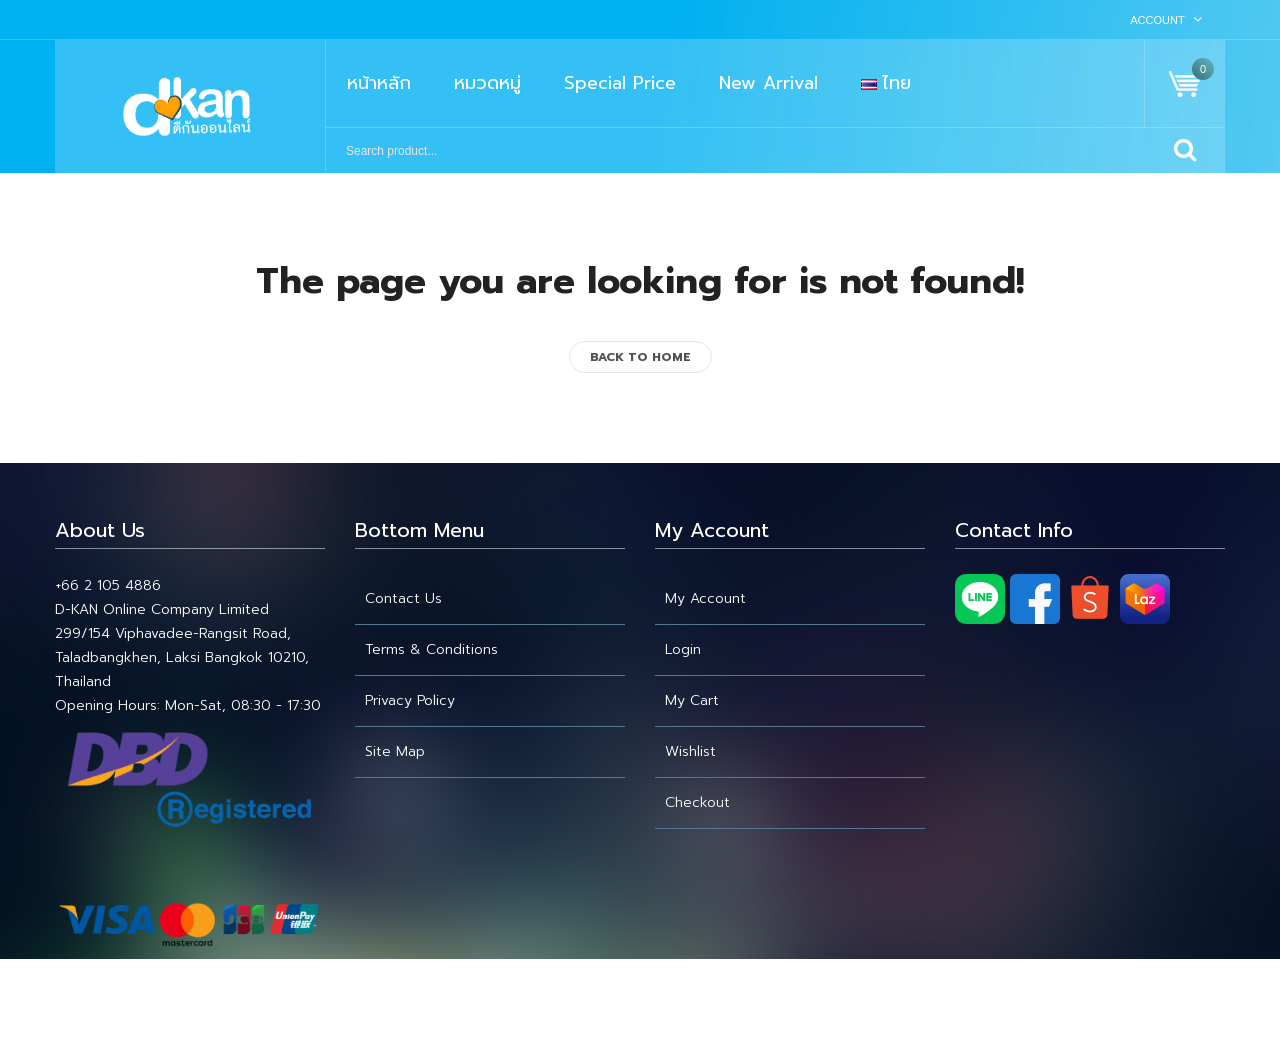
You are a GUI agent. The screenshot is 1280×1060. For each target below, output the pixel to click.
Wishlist (690, 751)
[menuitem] (379, 83)
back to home (640, 357)
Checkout (697, 802)
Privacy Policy (410, 700)
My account (705, 598)
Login (683, 649)
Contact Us (403, 598)
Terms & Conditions (431, 649)
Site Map (395, 751)
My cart (692, 700)
